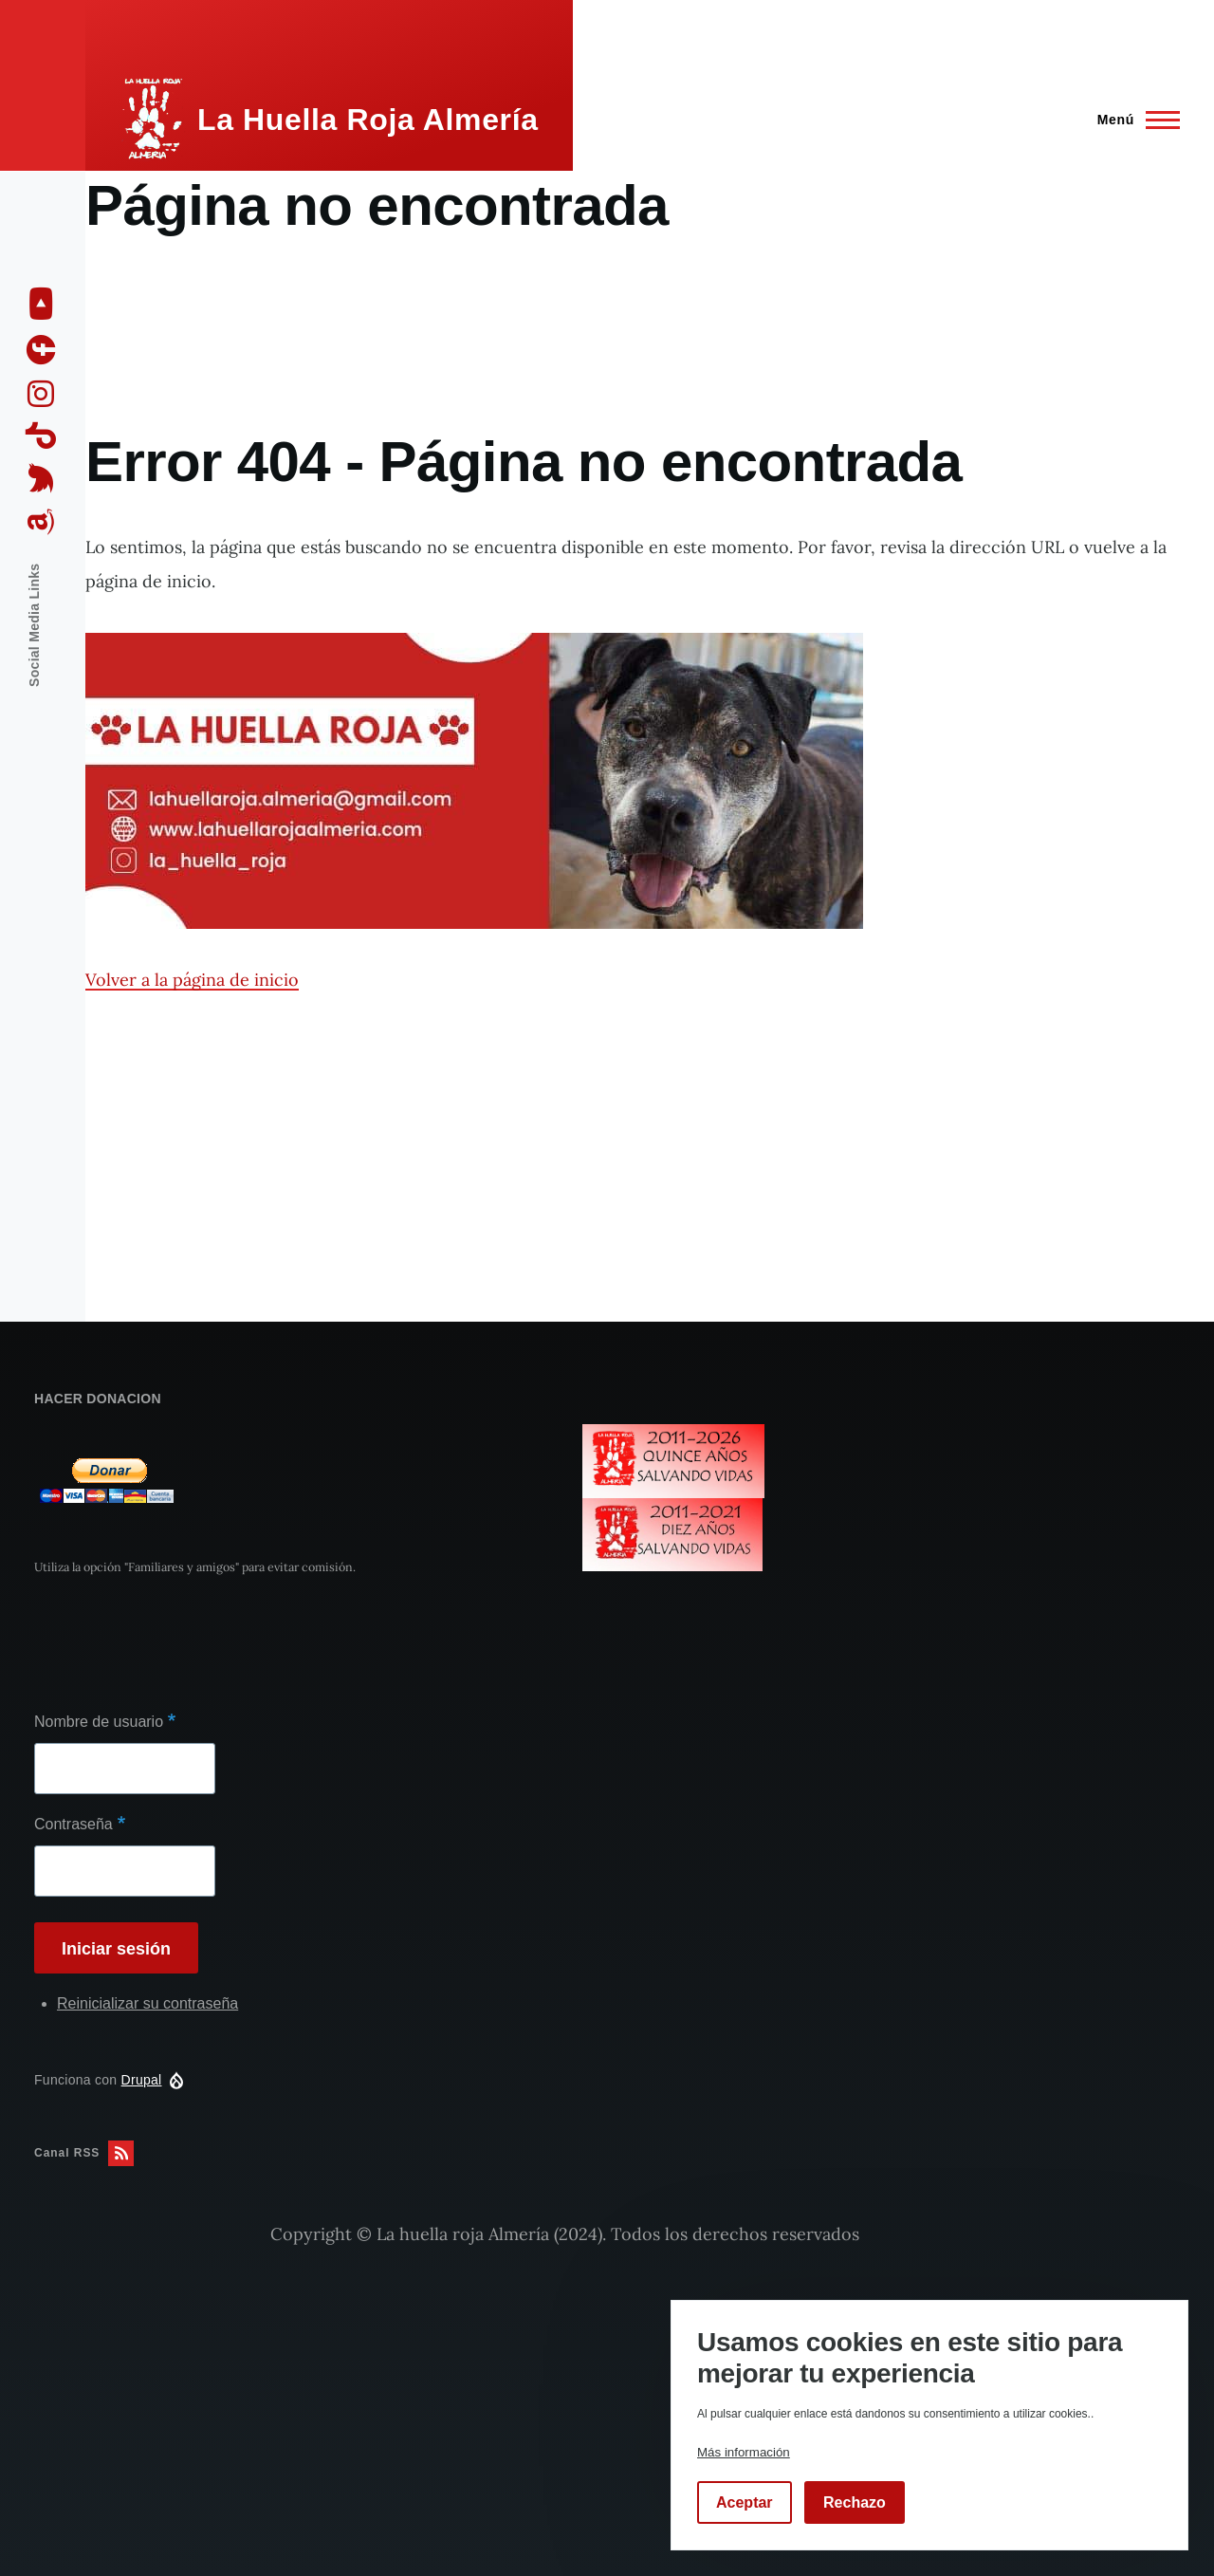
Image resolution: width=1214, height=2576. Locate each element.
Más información (743, 2452)
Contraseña (73, 1824)
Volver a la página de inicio (192, 980)
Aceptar (744, 2502)
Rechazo (854, 2502)
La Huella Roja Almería (368, 119)
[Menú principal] (1133, 119)
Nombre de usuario (98, 1722)
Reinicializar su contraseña (147, 2003)
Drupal (141, 2079)
